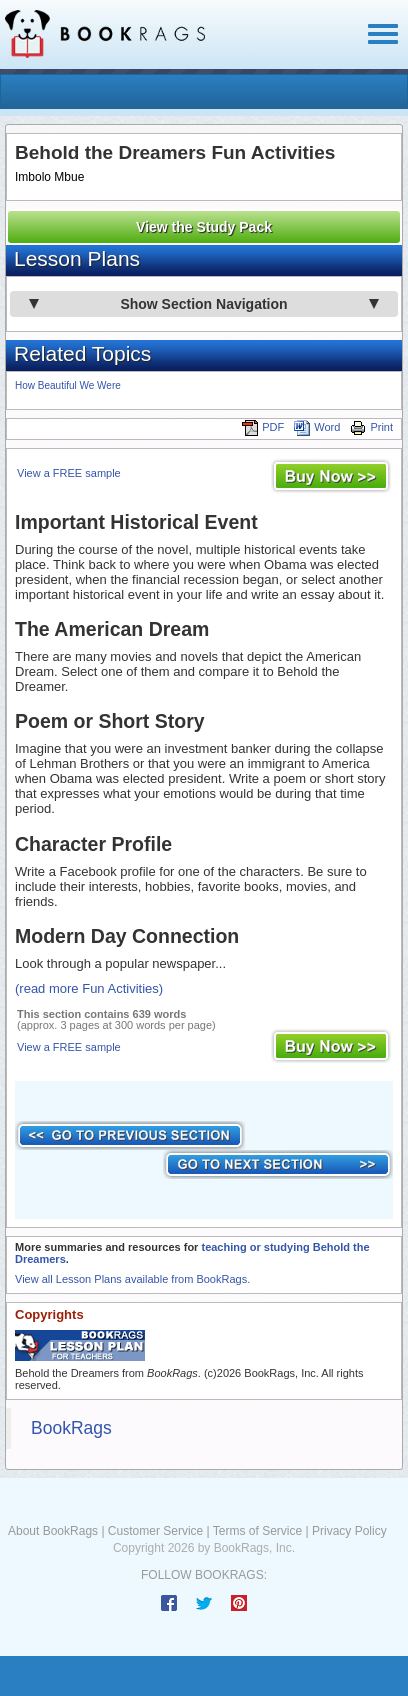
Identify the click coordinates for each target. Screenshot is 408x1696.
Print (371, 427)
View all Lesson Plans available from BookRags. (132, 1279)
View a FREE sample (69, 473)
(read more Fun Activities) (89, 988)
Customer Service (155, 1531)
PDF (263, 427)
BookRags (71, 1428)
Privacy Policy (349, 1531)
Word (317, 427)
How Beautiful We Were (68, 385)
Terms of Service (257, 1531)
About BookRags (53, 1531)
